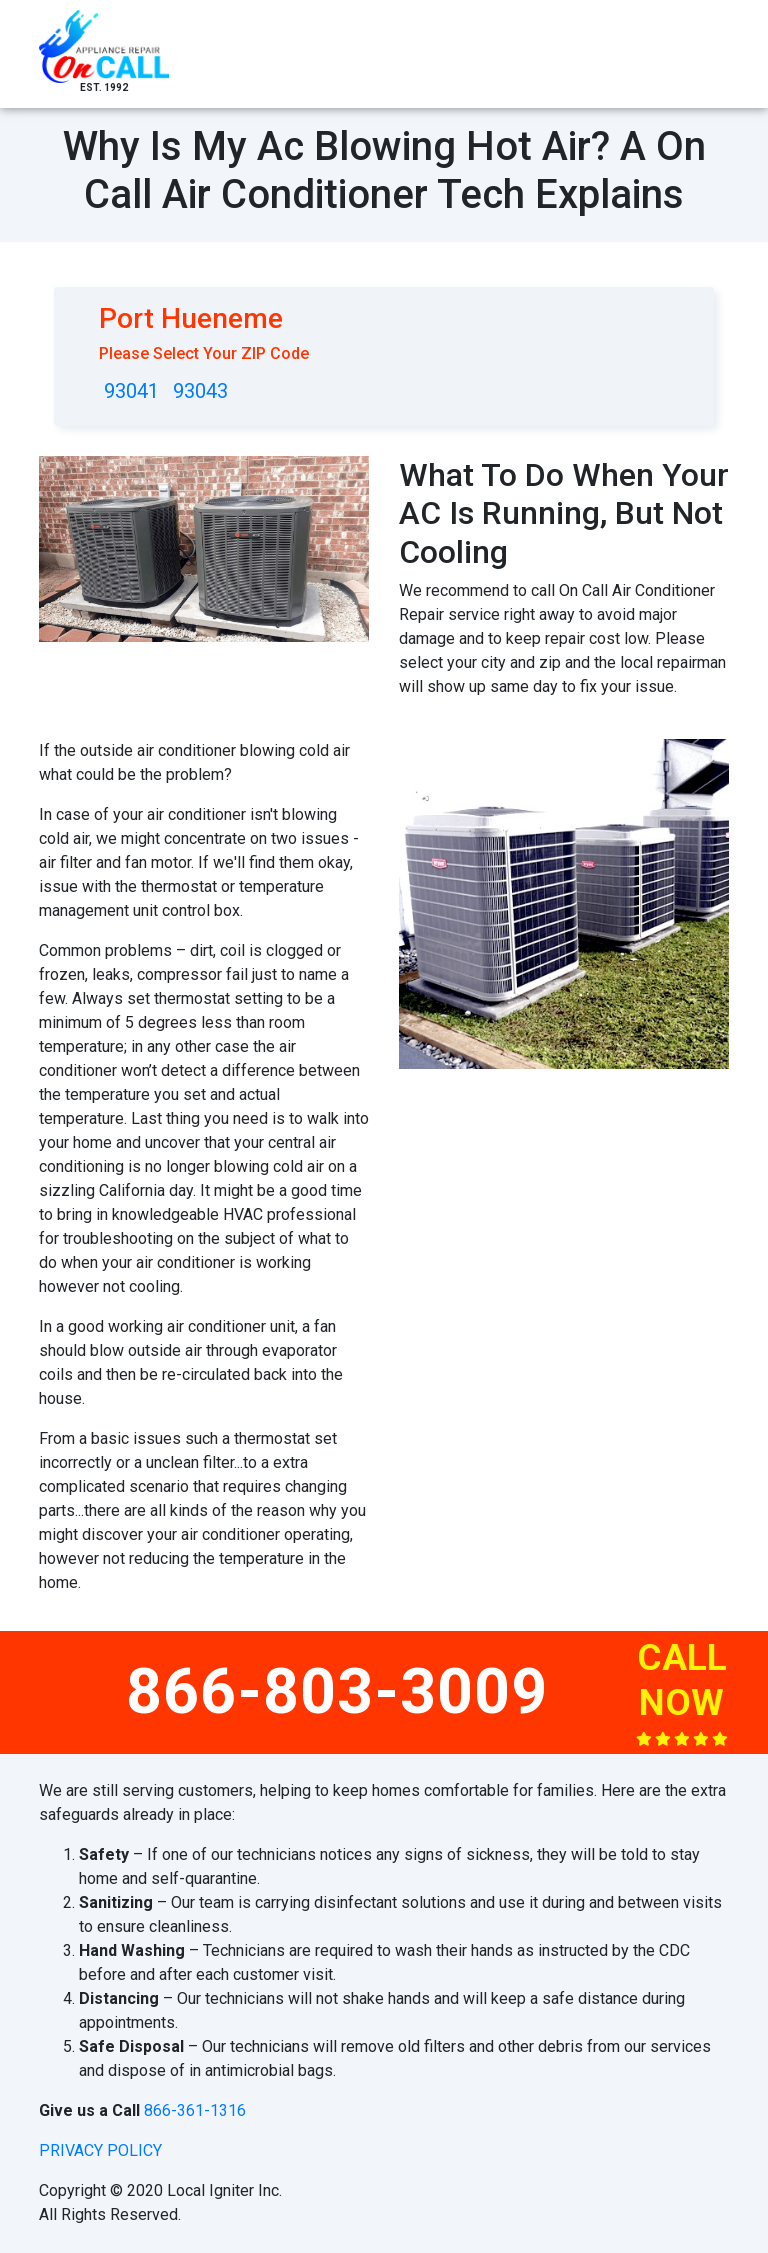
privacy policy (100, 2150)
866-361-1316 (195, 2110)
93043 (200, 391)
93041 (131, 391)
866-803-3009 (337, 1691)
